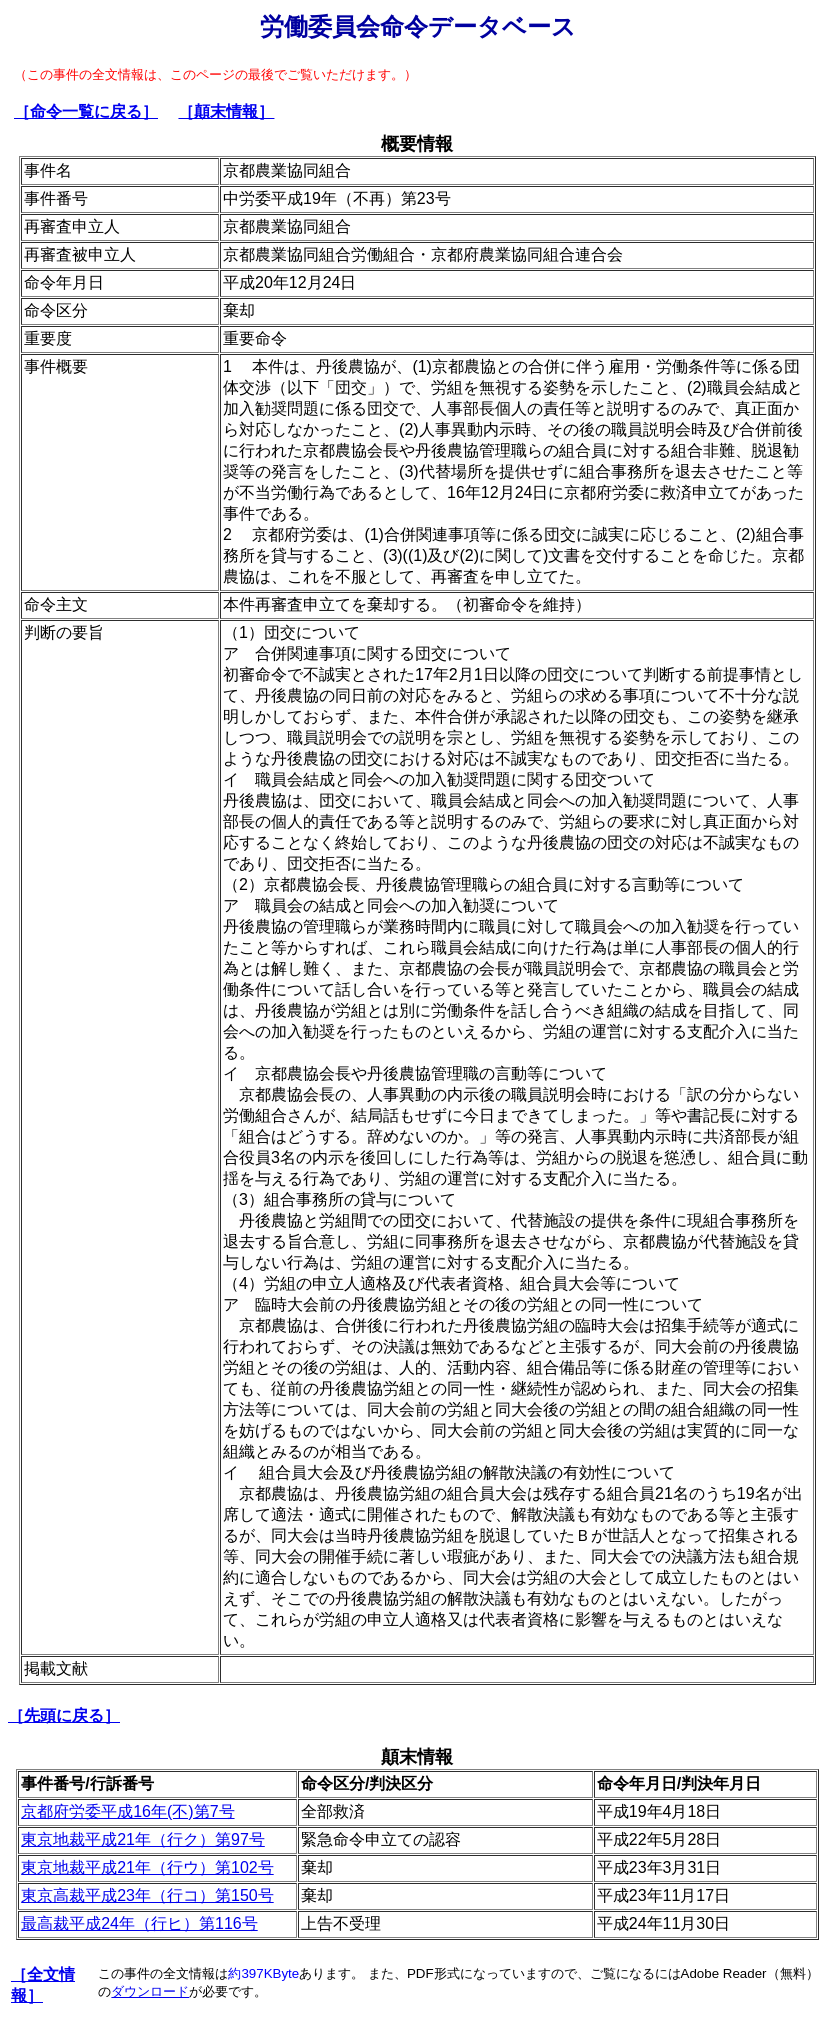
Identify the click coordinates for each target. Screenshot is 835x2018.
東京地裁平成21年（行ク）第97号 (143, 1839)
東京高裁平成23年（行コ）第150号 (147, 1895)
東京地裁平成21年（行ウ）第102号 (147, 1867)
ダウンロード (150, 1991)
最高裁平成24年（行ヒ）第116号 (139, 1923)
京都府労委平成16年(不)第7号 (127, 1811)
